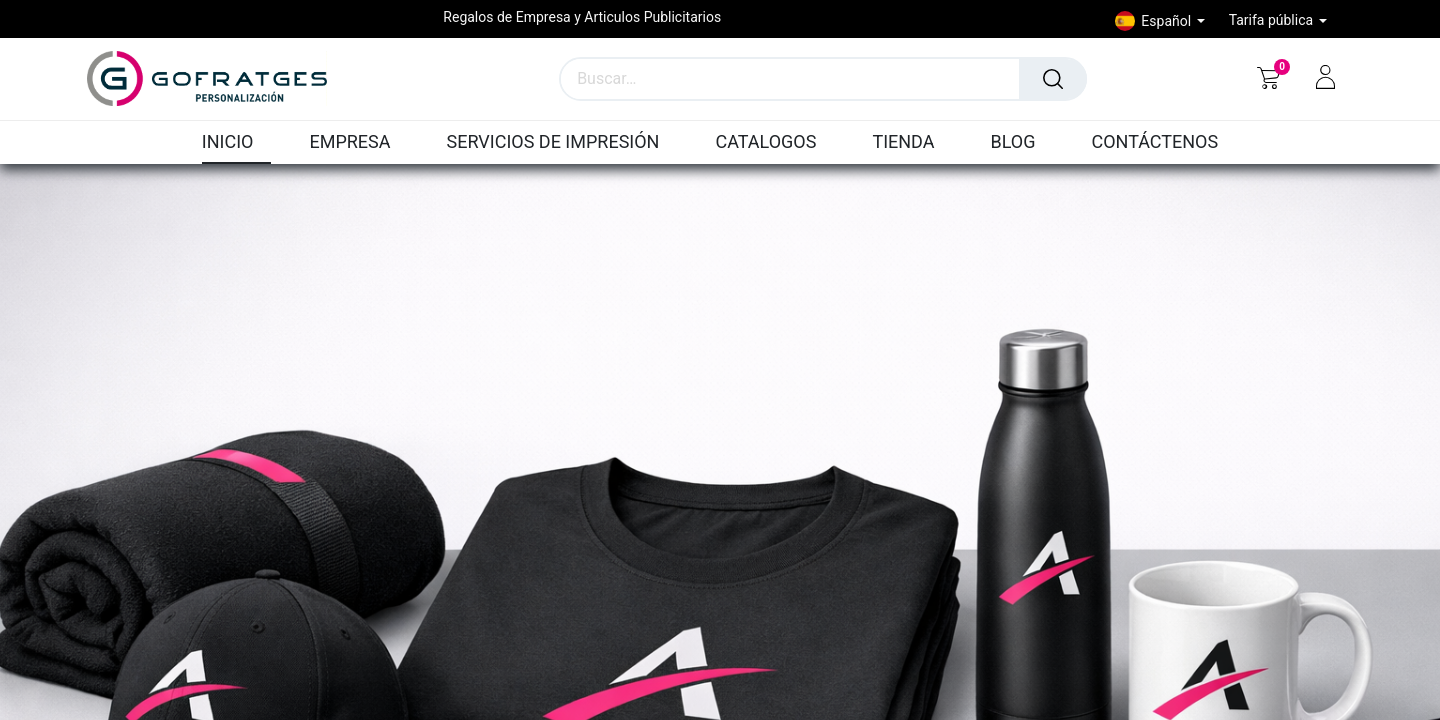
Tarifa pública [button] (1273, 20)
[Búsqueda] (1053, 79)
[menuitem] (237, 143)
